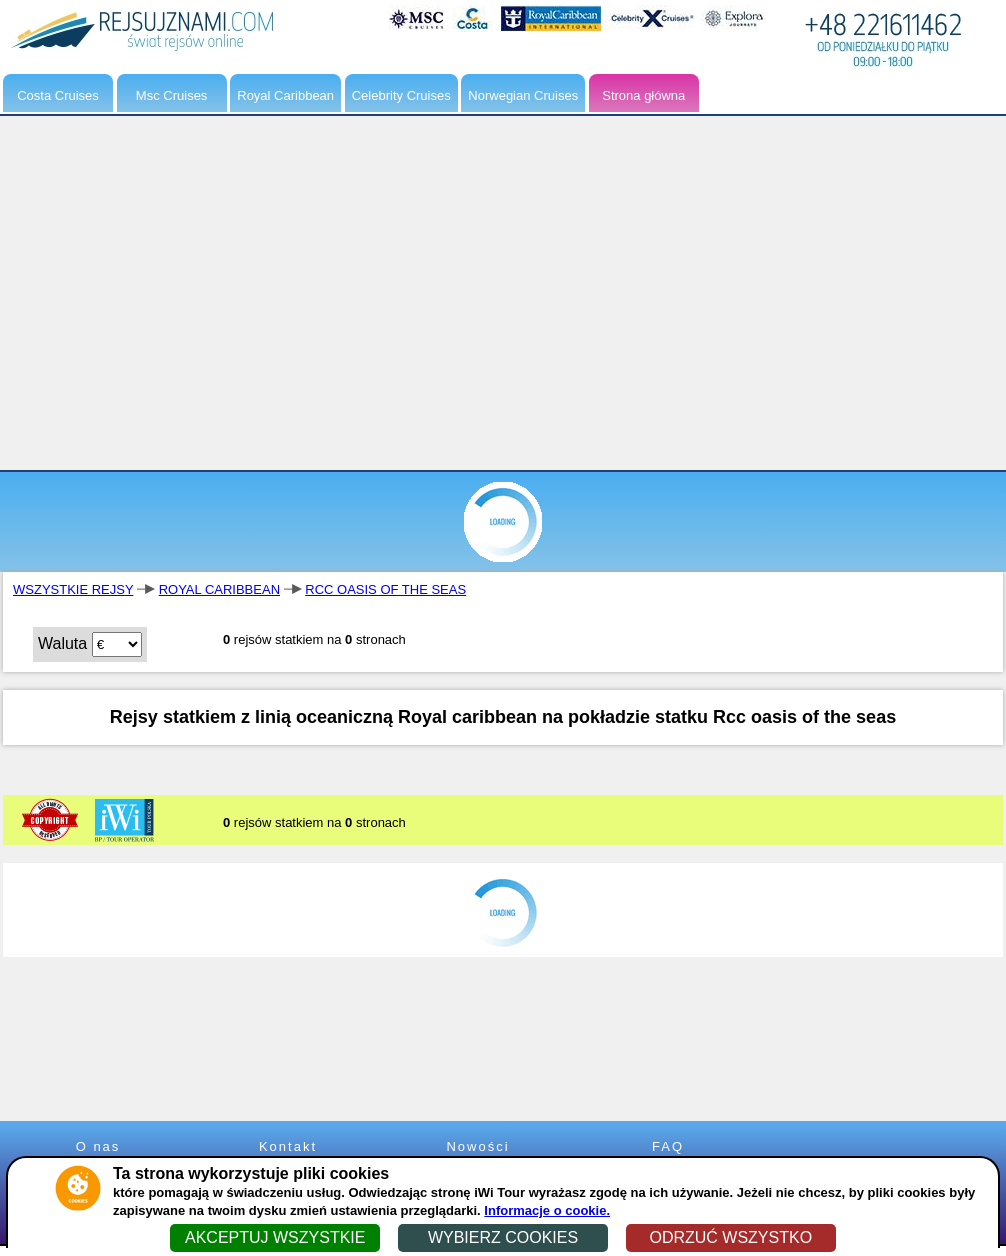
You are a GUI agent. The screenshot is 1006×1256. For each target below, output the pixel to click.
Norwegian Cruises (523, 95)
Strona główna (643, 95)
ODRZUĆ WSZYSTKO (730, 1237)
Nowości (477, 1146)
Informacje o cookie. (547, 1210)
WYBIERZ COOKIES (503, 1237)
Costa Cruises (58, 95)
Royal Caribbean (285, 95)
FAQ (668, 1146)
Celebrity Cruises (401, 95)
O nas (98, 1146)
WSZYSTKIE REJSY (73, 589)
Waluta (62, 643)
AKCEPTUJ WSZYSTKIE (275, 1237)
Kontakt (288, 1146)
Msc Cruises (172, 95)
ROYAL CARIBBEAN (219, 589)
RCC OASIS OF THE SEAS (385, 589)
